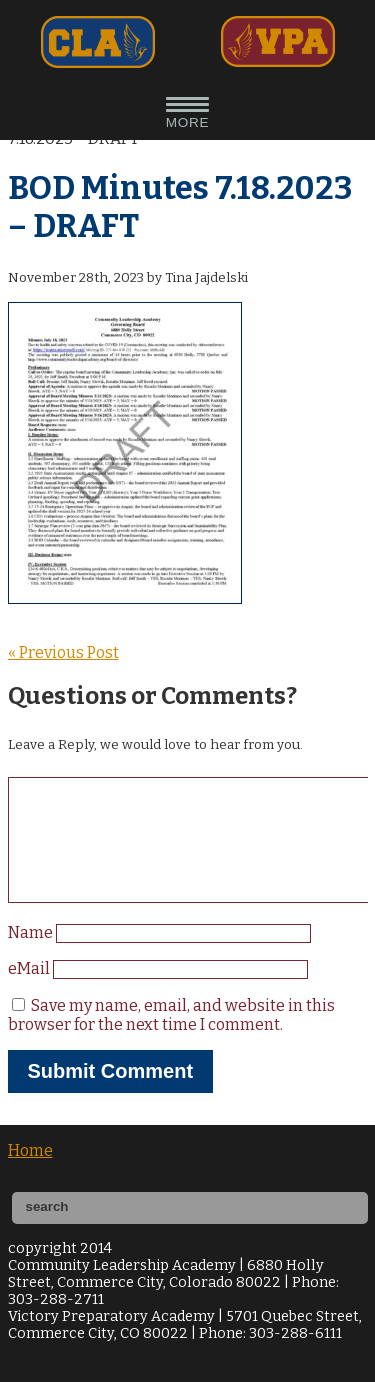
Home (30, 1174)
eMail (30, 992)
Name (32, 956)
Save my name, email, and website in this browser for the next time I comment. (171, 1039)
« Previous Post (63, 652)
